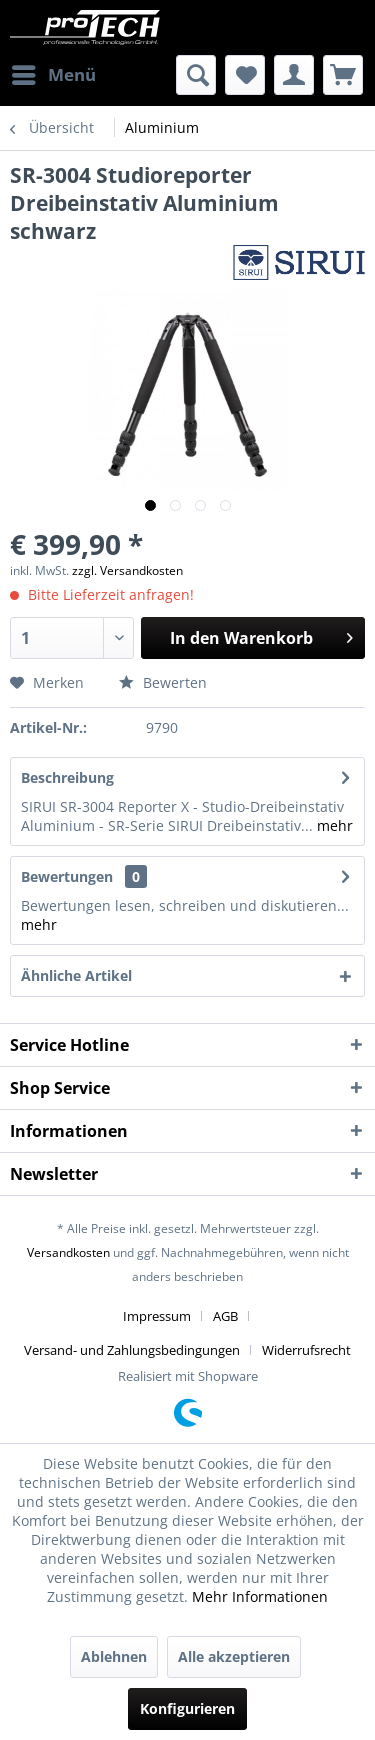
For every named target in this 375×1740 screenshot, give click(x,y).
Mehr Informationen (260, 1596)
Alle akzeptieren (234, 1656)
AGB (225, 1316)
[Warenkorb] (343, 75)
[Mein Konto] (294, 75)
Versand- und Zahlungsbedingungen (132, 1350)
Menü (54, 72)
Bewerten (163, 682)
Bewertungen (67, 876)
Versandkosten (68, 1252)
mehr (333, 825)
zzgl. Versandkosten (127, 570)
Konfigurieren (187, 1708)
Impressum (157, 1316)
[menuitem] (53, 75)
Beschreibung (67, 777)
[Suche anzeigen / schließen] (196, 75)
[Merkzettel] (245, 75)
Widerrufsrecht (306, 1350)
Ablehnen (114, 1656)
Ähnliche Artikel (76, 975)
